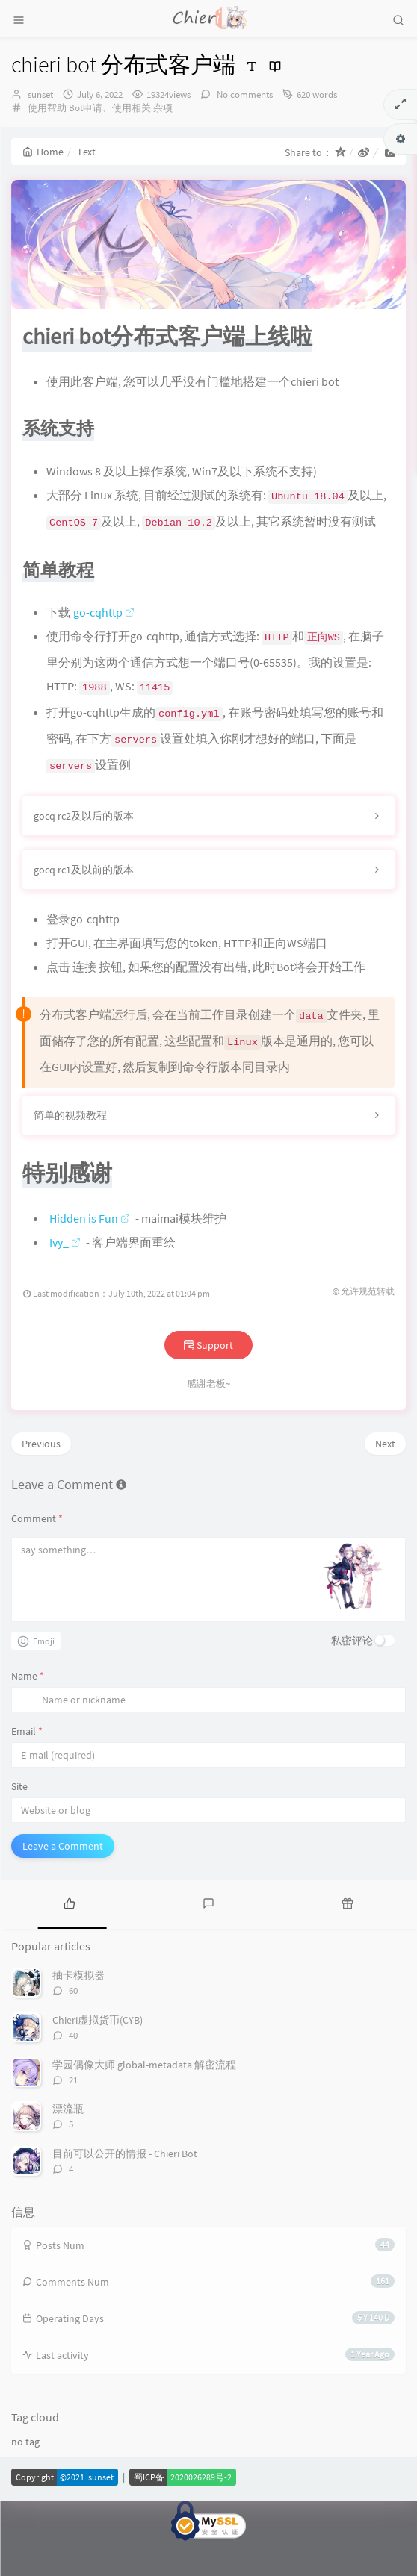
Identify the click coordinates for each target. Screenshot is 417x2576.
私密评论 (352, 1675)
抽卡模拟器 (78, 2010)
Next (385, 1478)
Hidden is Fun (89, 1253)
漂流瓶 (68, 2144)
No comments (243, 94)
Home (43, 151)
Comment (37, 1553)
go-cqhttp (104, 647)
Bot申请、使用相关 (110, 108)
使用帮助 (47, 108)
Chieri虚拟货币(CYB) (97, 2055)
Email (27, 1766)
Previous (41, 1478)
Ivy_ (65, 1277)
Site (19, 1821)
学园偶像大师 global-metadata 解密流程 (144, 2099)
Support (208, 1380)
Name (27, 1711)
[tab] (69, 1937)
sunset (40, 94)
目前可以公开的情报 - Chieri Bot (124, 2188)
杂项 (163, 108)
